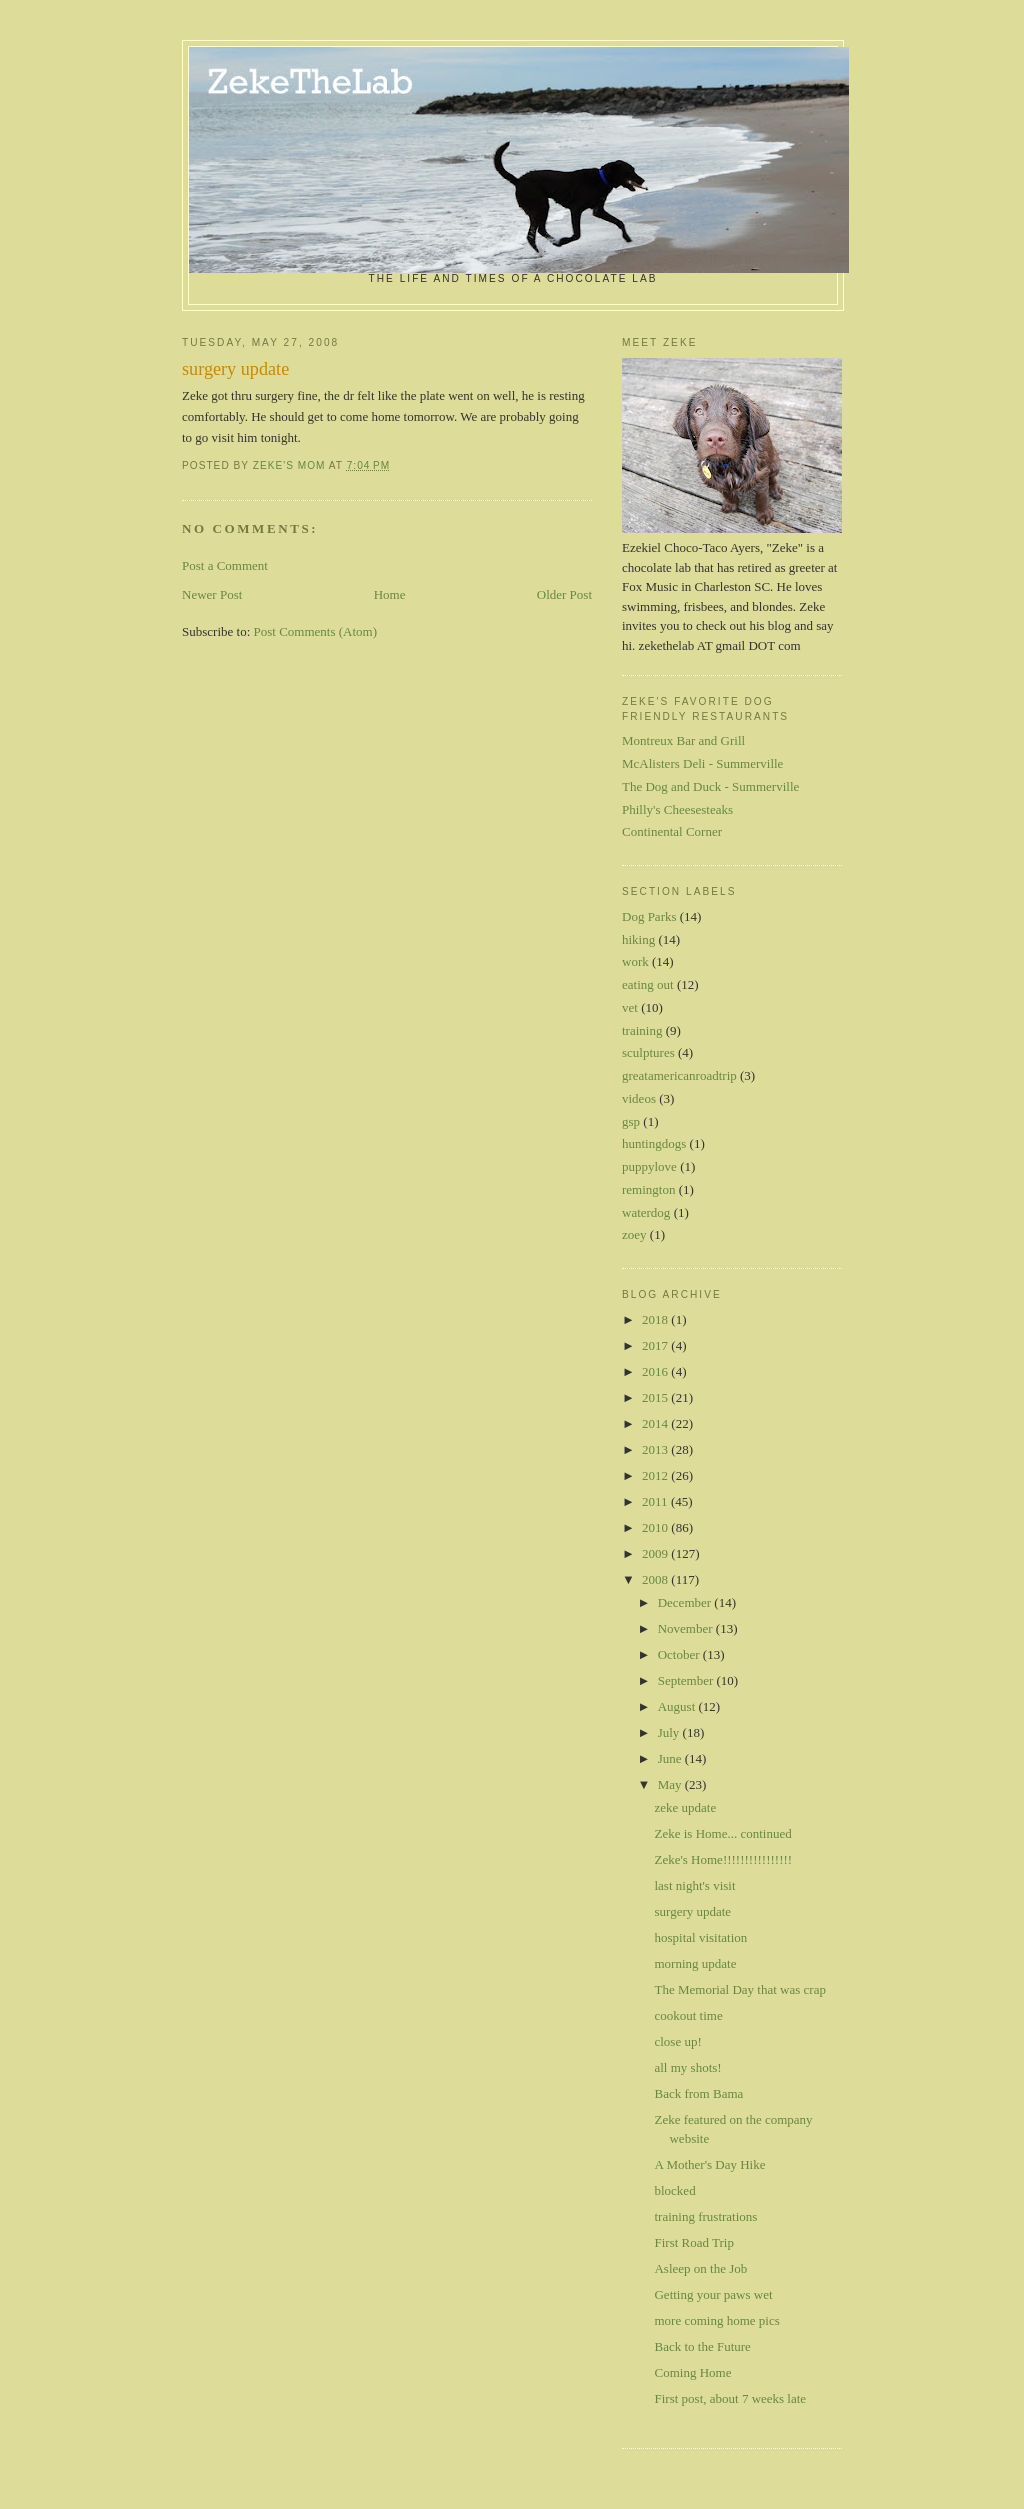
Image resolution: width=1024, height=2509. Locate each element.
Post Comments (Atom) (316, 631)
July (670, 1732)
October (680, 1654)
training (642, 1030)
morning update (695, 1963)
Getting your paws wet (713, 2294)
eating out (648, 984)
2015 (656, 1397)
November (687, 1628)
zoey (634, 1234)
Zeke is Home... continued (722, 1833)
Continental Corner (672, 831)
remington (648, 1189)
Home (390, 594)
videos (639, 1098)
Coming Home (692, 2372)
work (635, 961)
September (687, 1680)
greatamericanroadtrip (679, 1075)
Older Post (564, 594)
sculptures (648, 1052)
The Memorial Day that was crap (739, 1989)
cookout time (688, 2015)
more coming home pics (716, 2320)
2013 (656, 1449)
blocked (674, 2190)
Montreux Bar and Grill (683, 740)
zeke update (685, 1807)
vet (630, 1007)
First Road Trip (693, 2242)
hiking (638, 939)
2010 (656, 1527)
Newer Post (212, 594)
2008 (656, 1579)
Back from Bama (698, 2093)
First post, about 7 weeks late (730, 2398)
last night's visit (694, 1885)
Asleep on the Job (700, 2268)
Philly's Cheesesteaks (677, 809)
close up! (677, 2041)
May (671, 1784)
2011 (656, 1501)
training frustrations (705, 2216)
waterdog (646, 1212)
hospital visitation (700, 1937)
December (686, 1602)
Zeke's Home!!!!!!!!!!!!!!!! (723, 1859)
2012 (656, 1475)
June (671, 1758)
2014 (656, 1423)
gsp (631, 1121)
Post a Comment (225, 565)
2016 (656, 1371)
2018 (656, 1319)
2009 (656, 1553)
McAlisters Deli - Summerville (702, 763)
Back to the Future (702, 2346)
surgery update (692, 1911)
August (678, 1706)
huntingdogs (654, 1143)
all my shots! (687, 2067)
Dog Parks (649, 916)
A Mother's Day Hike (709, 2164)
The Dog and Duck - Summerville (710, 786)
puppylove (649, 1166)
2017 (656, 1345)
